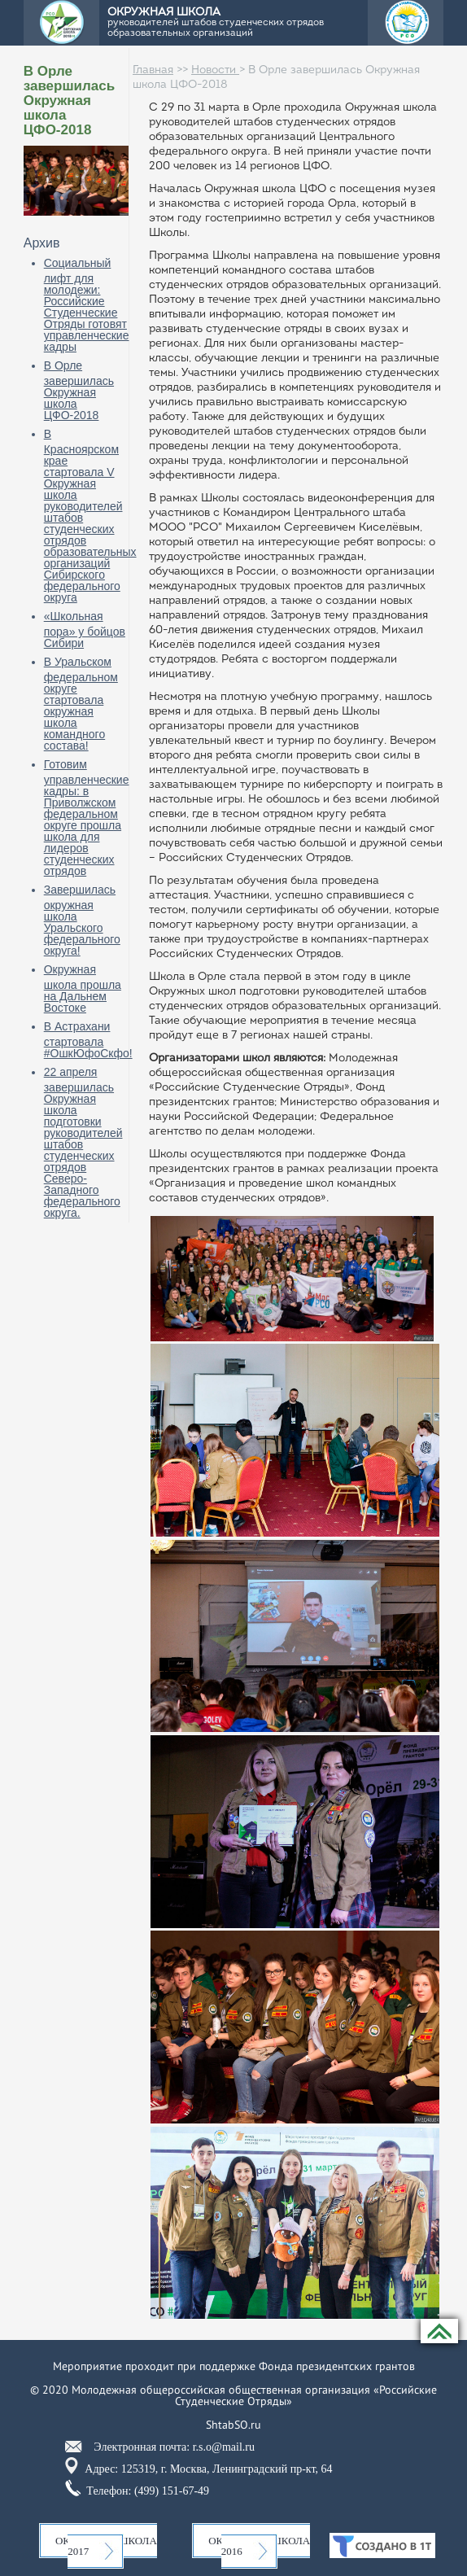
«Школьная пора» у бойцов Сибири (84, 629)
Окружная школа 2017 (106, 2545)
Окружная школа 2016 (259, 2545)
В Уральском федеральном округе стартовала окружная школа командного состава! (81, 703)
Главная (153, 70)
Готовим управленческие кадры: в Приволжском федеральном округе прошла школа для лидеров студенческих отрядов (86, 817)
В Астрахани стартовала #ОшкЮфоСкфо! (88, 1040)
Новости (215, 70)
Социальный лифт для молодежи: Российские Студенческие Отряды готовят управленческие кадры (86, 304)
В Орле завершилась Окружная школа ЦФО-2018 (79, 390)
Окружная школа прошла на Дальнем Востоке (82, 988)
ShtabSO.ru (233, 2424)
